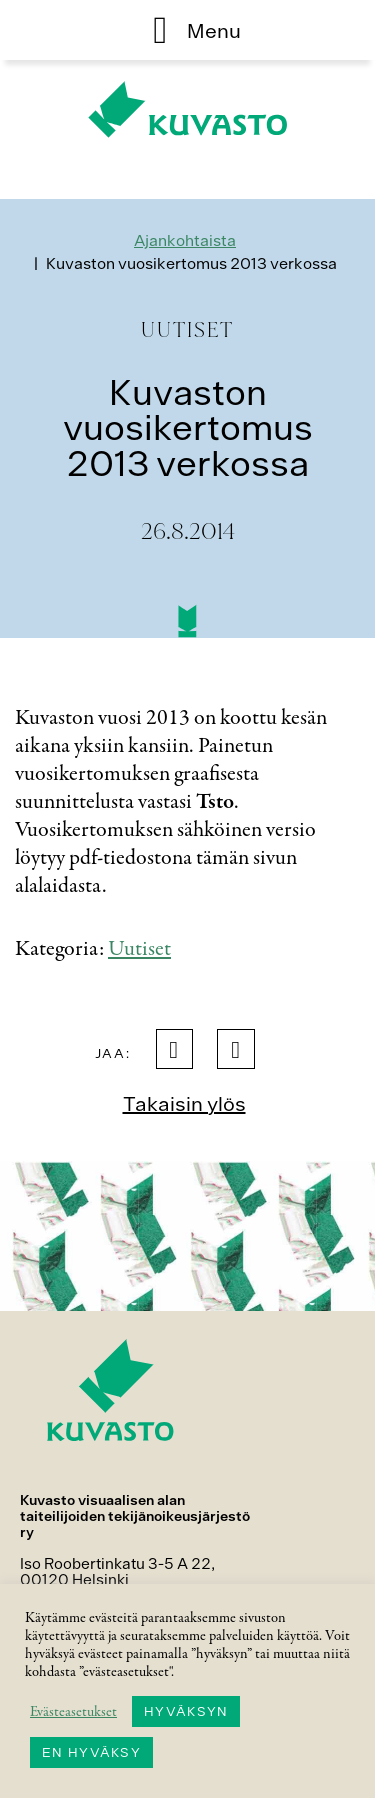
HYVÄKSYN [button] (186, 1711)
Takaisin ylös (184, 1103)
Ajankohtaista (185, 240)
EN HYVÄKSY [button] (91, 1752)
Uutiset (139, 949)
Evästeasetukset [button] (73, 1712)
